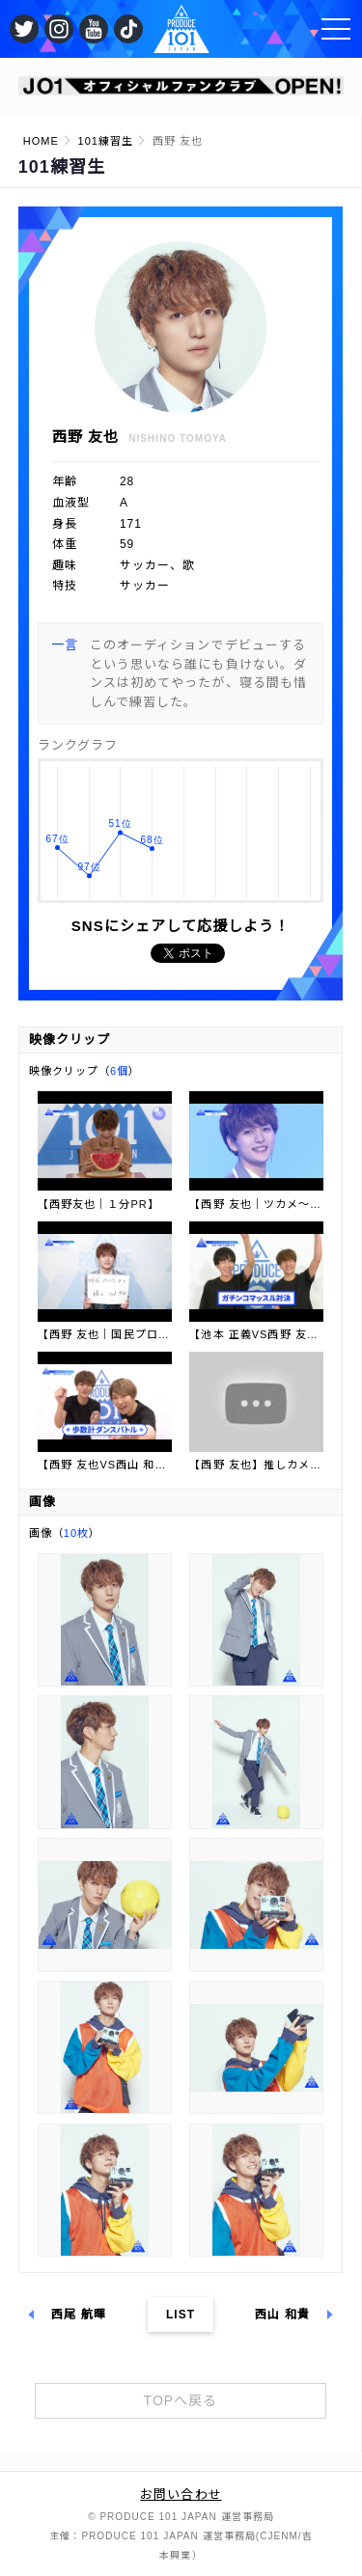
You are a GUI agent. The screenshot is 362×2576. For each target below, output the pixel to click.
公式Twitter (24, 28)
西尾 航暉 (78, 2314)
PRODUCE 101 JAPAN (181, 29)
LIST (180, 2314)
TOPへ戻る (181, 2400)
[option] (181, 86)
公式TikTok (128, 28)
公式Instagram (58, 28)
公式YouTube (93, 28)
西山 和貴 (282, 2314)
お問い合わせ (180, 2494)
